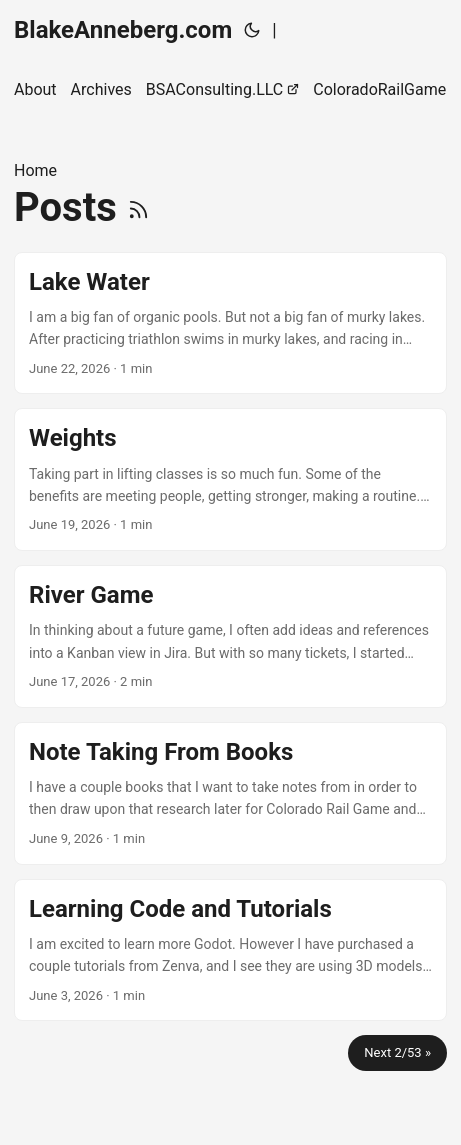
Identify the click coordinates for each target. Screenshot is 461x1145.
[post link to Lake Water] (230, 323)
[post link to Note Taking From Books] (230, 793)
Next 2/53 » (397, 1052)
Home (35, 170)
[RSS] (138, 207)
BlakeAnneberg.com (123, 30)
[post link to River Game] (230, 636)
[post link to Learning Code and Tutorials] (230, 950)
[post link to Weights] (230, 479)
